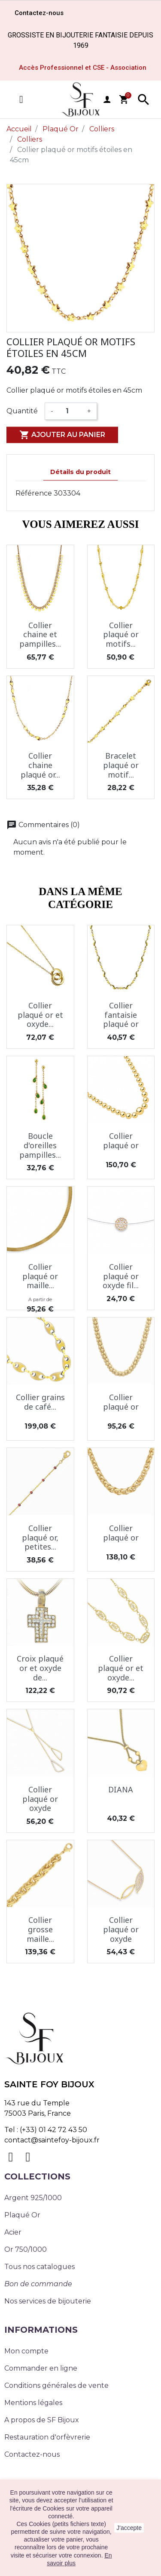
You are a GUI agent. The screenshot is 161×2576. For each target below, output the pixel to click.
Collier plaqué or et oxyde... (40, 1014)
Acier (12, 2232)
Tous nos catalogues (39, 2267)
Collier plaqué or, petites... (40, 1537)
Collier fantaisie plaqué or (121, 1014)
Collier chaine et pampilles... (40, 634)
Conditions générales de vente (56, 2385)
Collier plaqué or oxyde (40, 1798)
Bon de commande (38, 2284)
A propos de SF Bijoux (41, 2420)
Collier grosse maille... (40, 1929)
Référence (33, 493)
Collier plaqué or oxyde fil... (121, 1276)
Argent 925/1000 (33, 2198)
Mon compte (26, 2351)
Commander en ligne (40, 2368)
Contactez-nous (32, 2454)
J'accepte (129, 2527)
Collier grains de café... (40, 1402)
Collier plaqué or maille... (40, 1276)
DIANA (120, 1789)
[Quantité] (70, 411)
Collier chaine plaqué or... (40, 764)
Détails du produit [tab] (80, 472)
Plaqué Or (22, 2215)
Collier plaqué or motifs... (121, 634)
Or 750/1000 (25, 2249)
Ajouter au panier (62, 435)
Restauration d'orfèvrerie (47, 2437)
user (106, 99)
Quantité (22, 411)
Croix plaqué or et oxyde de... (40, 1667)
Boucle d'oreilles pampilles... (40, 1145)
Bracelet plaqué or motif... (121, 764)
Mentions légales (33, 2403)
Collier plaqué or (121, 1140)
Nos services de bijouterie (47, 2301)
